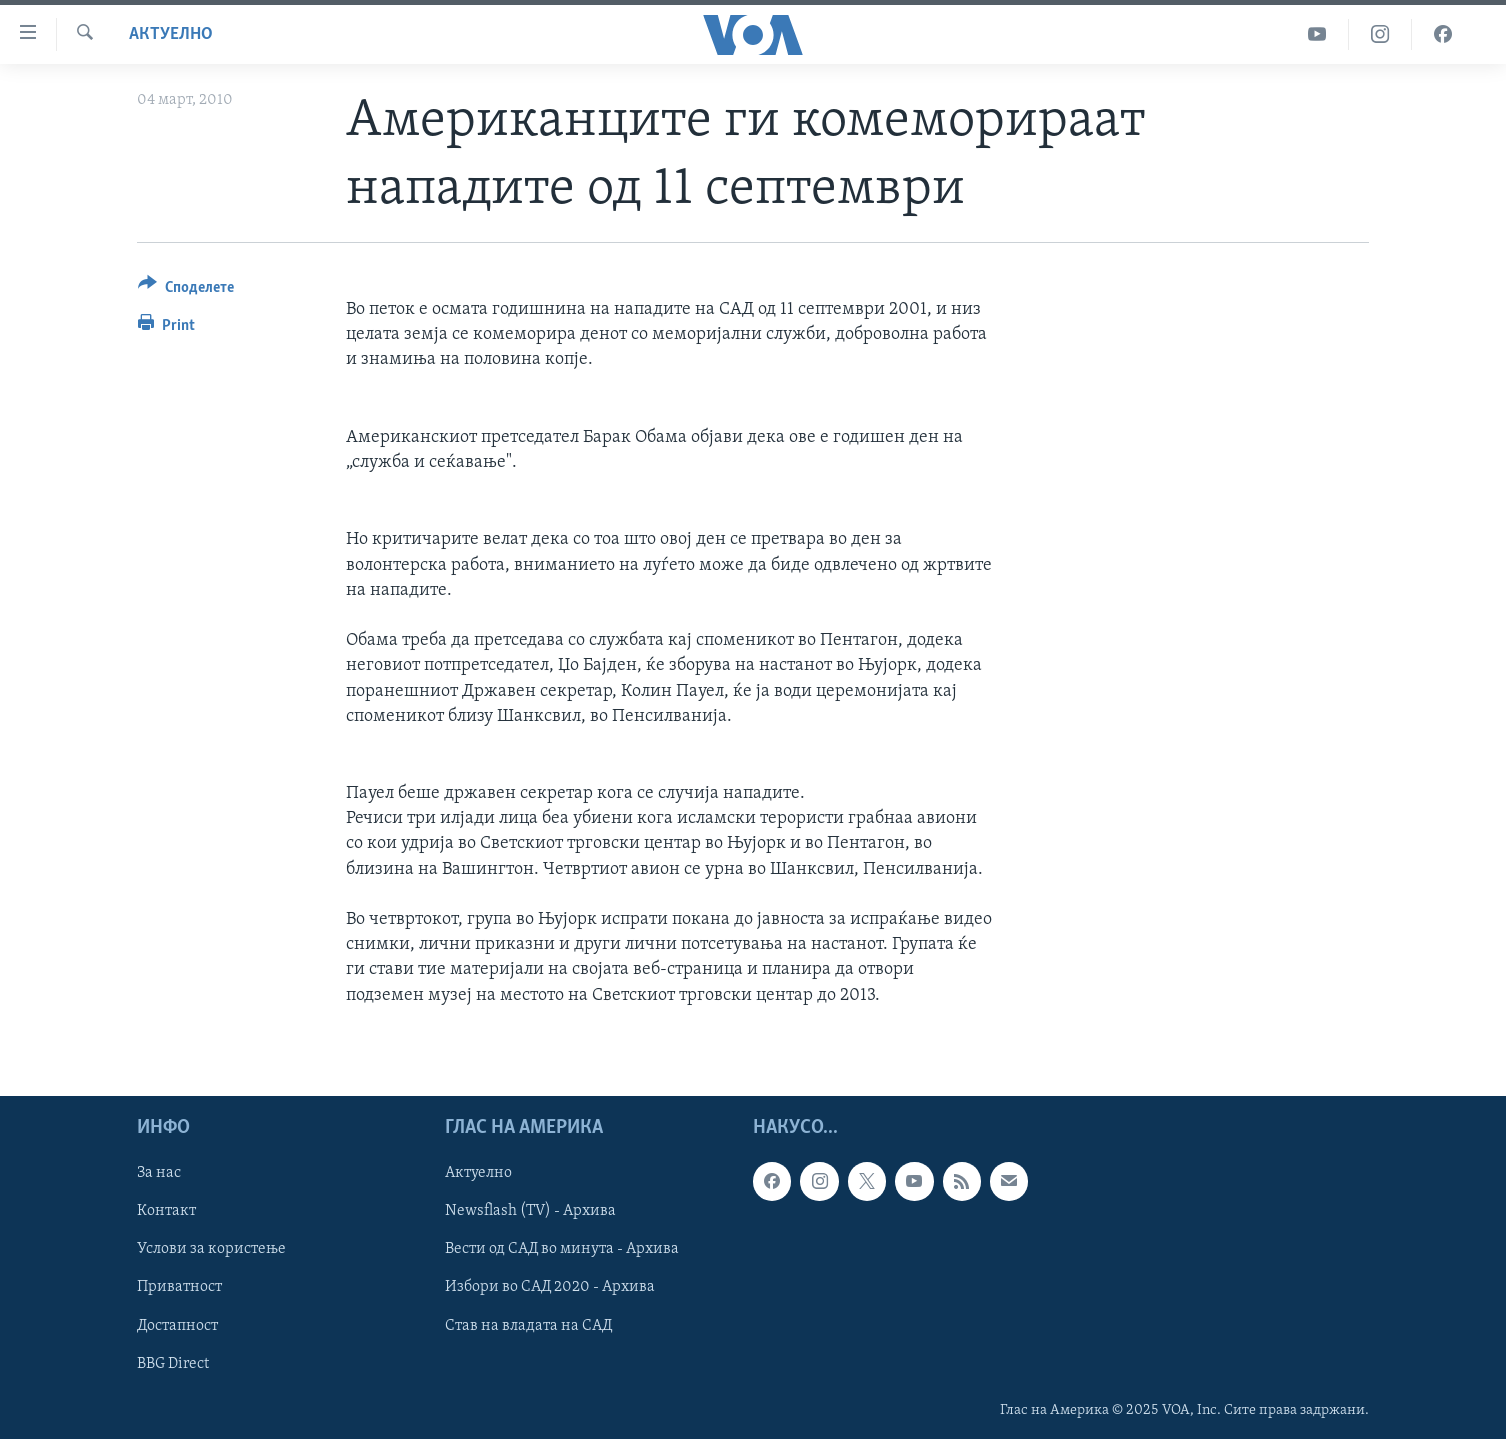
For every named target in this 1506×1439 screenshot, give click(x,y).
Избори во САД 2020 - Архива (550, 1287)
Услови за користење (211, 1249)
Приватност (179, 1287)
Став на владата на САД (528, 1325)
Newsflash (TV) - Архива (530, 1211)
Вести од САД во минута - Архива (562, 1249)
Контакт (166, 1211)
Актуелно (171, 34)
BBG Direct (173, 1363)
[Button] (186, 290)
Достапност (177, 1325)
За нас (159, 1173)
